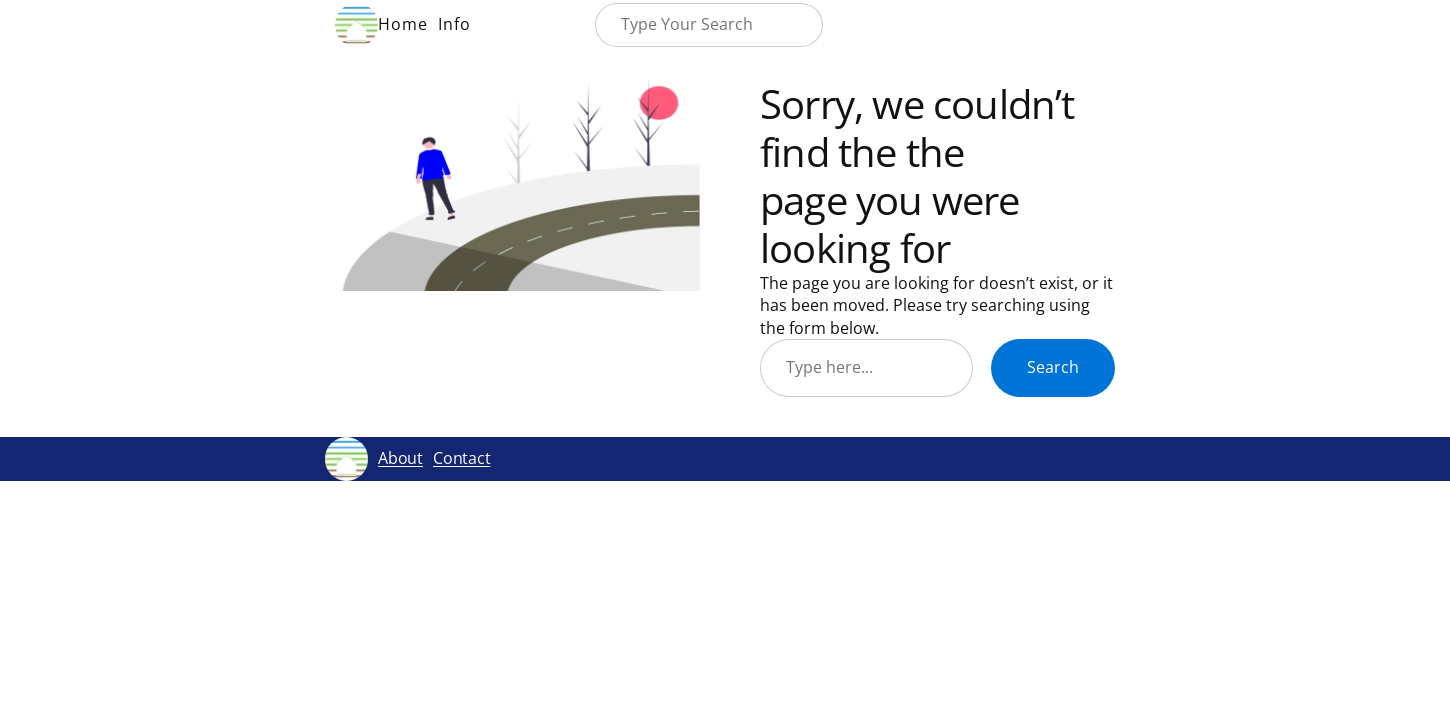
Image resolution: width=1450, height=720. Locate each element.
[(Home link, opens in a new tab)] (356, 24)
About (400, 458)
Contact (461, 458)
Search (1053, 367)
